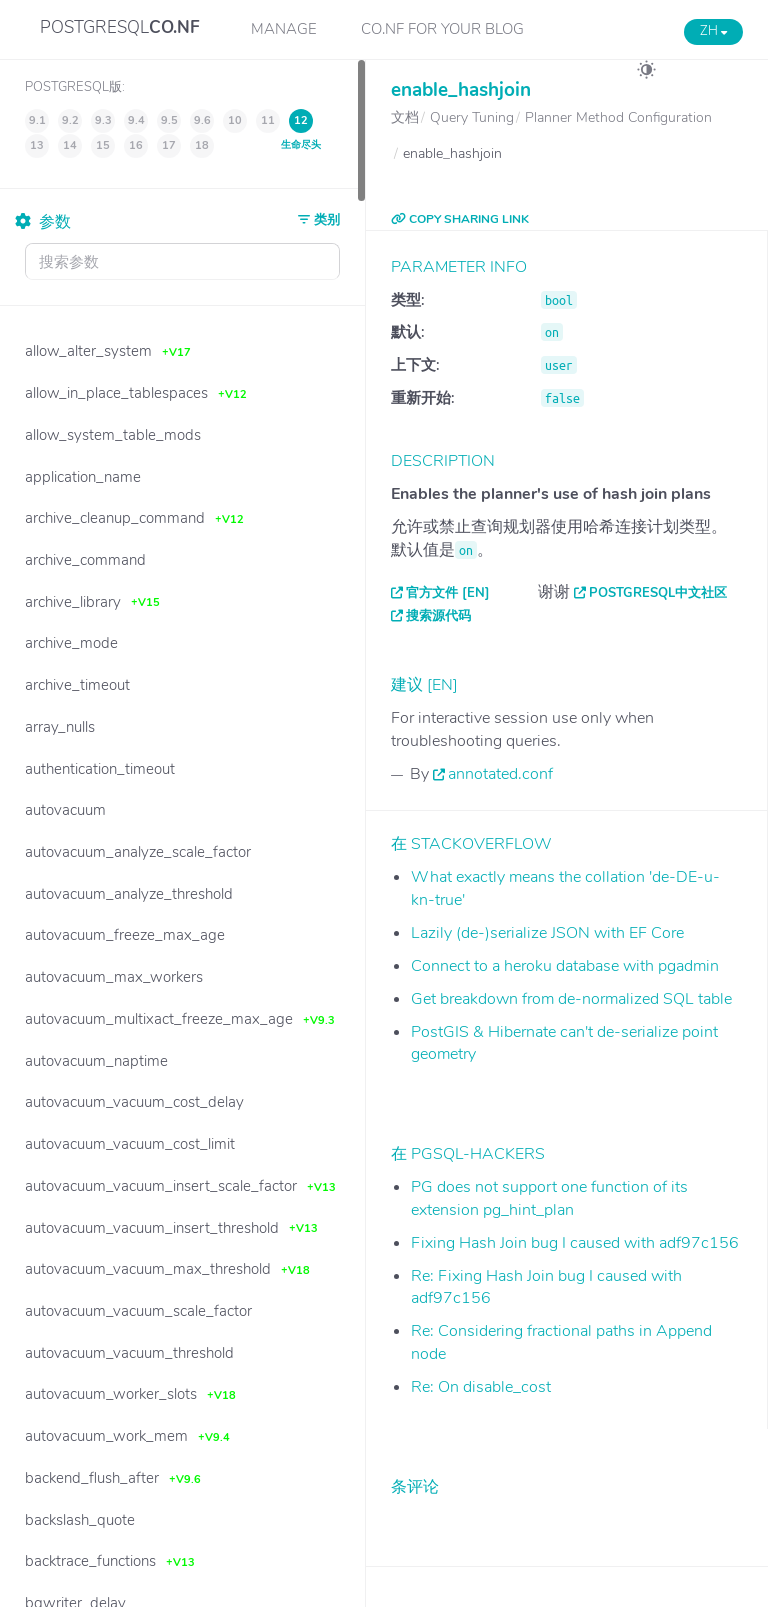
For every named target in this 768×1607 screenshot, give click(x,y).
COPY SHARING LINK (460, 219)
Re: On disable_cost (481, 1387)
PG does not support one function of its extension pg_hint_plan (549, 1198)
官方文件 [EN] (448, 593)
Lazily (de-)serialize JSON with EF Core (547, 933)
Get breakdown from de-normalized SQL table (571, 999)
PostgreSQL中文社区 (658, 593)
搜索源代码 (438, 616)
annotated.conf (500, 774)
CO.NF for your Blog (442, 29)
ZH (713, 31)
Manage (284, 29)
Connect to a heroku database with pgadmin (565, 966)
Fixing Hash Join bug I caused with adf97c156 (575, 1243)
